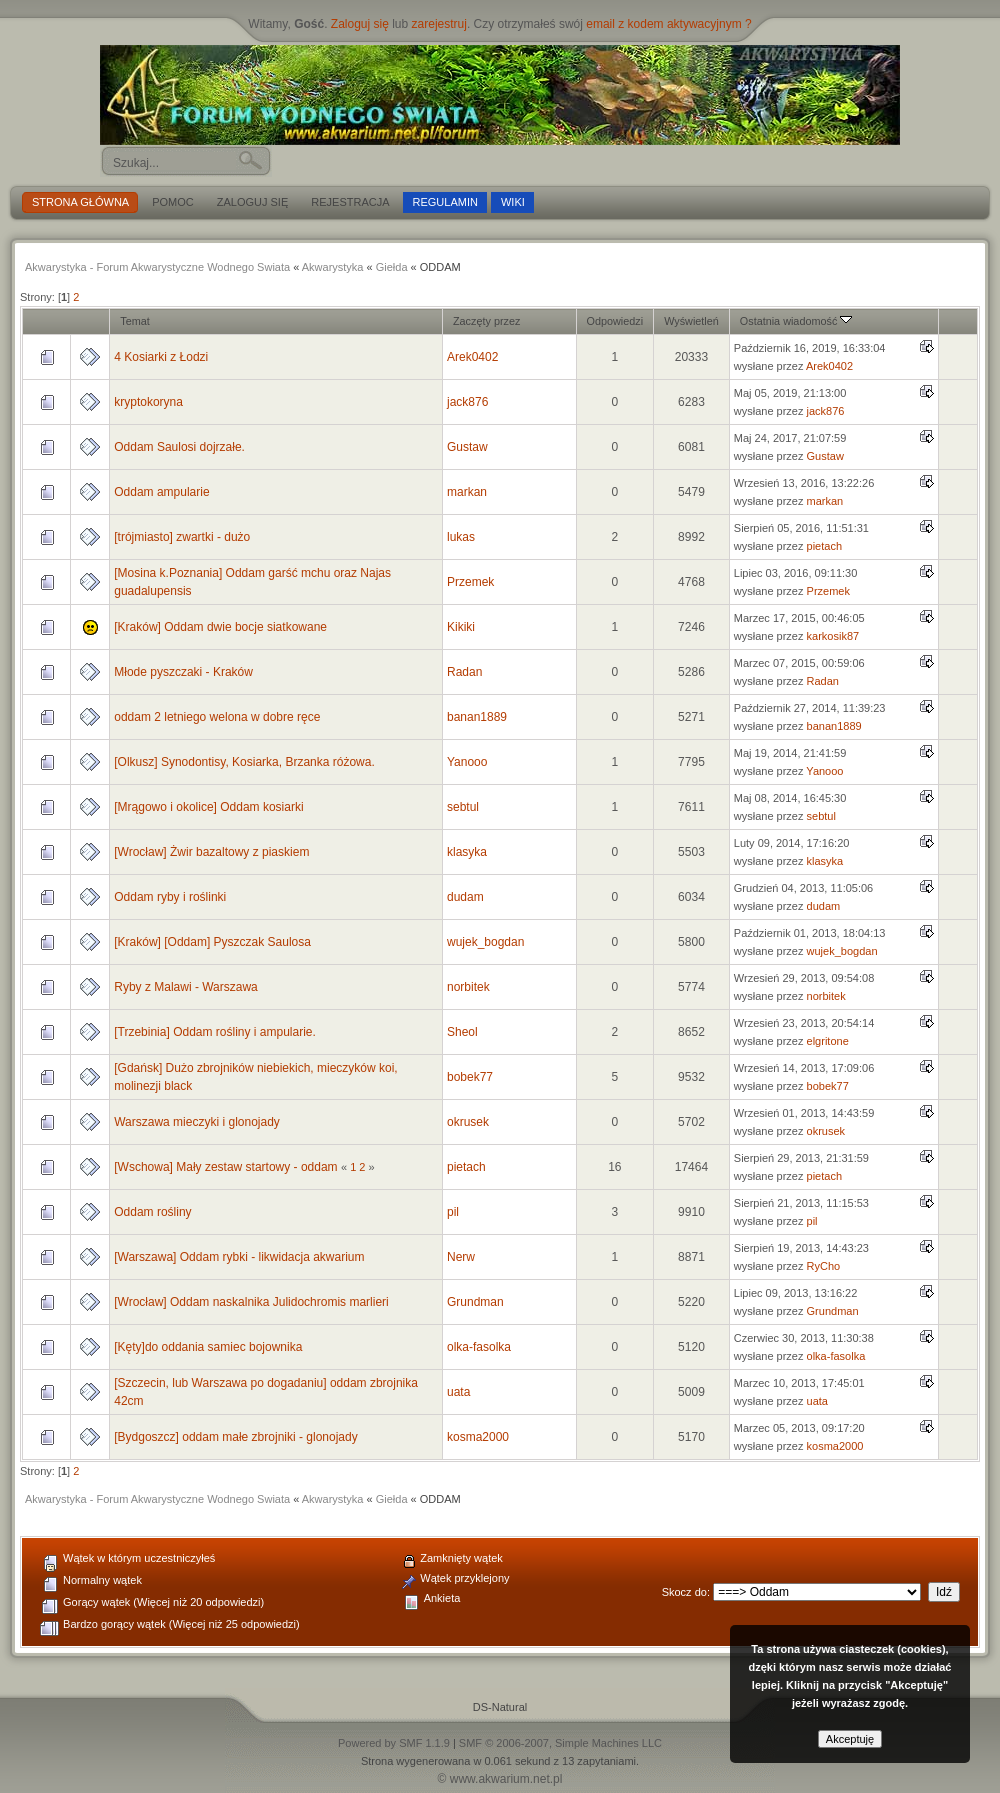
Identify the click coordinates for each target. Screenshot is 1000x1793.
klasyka (467, 852)
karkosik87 (833, 636)
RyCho (824, 1266)
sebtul (463, 807)
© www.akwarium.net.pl (500, 1779)
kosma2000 (478, 1437)
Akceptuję (850, 1739)
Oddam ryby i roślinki (170, 897)
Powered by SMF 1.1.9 (394, 1743)
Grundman (475, 1302)
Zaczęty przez (486, 321)
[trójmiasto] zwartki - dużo (182, 537)
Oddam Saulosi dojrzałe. (179, 447)
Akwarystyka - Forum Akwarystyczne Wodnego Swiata (157, 267)
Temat (135, 321)
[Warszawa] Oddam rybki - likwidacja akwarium (239, 1257)
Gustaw (467, 447)
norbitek (468, 987)
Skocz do (684, 1592)
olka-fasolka (479, 1347)
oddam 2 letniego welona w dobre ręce (217, 717)
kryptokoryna (148, 402)
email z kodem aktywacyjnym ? (668, 24)
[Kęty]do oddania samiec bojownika (208, 1347)
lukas (461, 537)
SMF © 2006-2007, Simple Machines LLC (560, 1743)
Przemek (470, 582)
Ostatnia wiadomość (796, 321)
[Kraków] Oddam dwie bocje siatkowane (220, 627)
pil (453, 1212)
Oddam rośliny (152, 1212)
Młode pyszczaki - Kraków (183, 672)
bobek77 (470, 1077)
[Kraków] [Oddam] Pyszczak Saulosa (212, 942)
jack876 (467, 402)
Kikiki (461, 627)
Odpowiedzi (615, 321)
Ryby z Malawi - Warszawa (186, 987)
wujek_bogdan (485, 942)
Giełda (392, 267)
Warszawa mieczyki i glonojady (197, 1122)
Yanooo (467, 762)
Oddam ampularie (161, 492)
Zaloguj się (360, 24)
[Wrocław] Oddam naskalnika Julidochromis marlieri (251, 1302)
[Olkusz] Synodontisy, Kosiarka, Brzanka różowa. (244, 762)
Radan (464, 672)
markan (467, 492)
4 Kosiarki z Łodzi (161, 357)
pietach (824, 546)
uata (458, 1392)
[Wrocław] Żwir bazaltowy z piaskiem (211, 852)
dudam (465, 897)
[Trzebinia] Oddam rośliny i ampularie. (215, 1032)
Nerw (461, 1257)
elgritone (828, 1041)
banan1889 (477, 717)
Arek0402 (472, 357)
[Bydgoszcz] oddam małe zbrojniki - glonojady (235, 1437)
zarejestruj (439, 24)
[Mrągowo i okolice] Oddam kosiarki (208, 807)
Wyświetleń (691, 321)
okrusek (468, 1122)
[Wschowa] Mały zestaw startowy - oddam (225, 1167)
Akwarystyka (333, 267)
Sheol (462, 1032)
